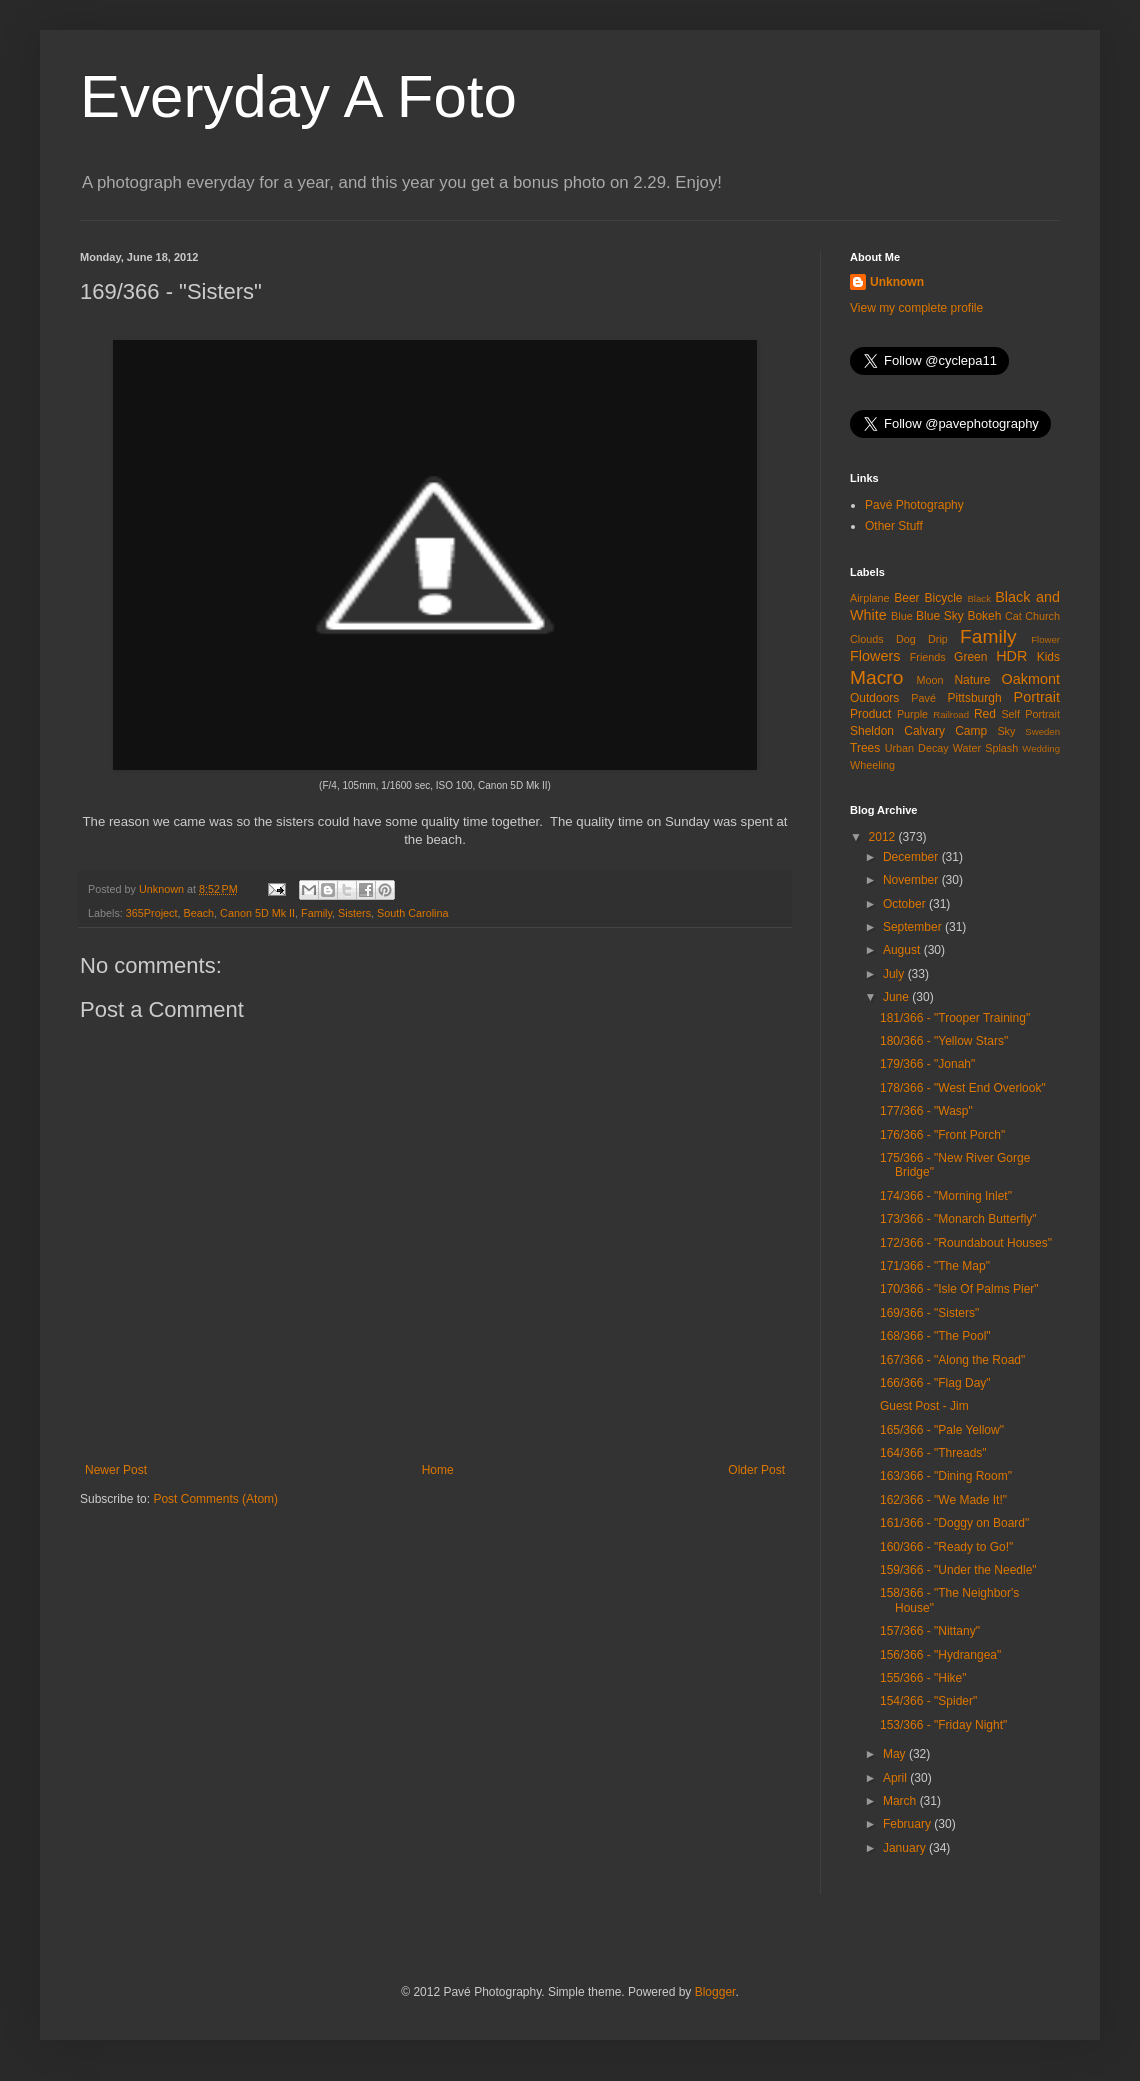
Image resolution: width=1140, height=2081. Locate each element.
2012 (884, 837)
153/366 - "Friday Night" (943, 1725)
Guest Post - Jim (924, 1406)
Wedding (1041, 748)
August (903, 950)
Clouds (867, 639)
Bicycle (944, 598)
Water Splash (985, 748)
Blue (902, 616)
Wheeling (872, 765)
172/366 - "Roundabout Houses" (966, 1243)
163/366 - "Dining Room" (946, 1476)
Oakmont (1031, 679)
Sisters (354, 913)
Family (316, 913)
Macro (876, 677)
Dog (906, 639)
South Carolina (412, 913)
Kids (1048, 657)
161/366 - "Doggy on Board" (954, 1523)
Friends (928, 657)
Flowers (875, 656)
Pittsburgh (975, 698)
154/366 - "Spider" (928, 1701)
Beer (906, 598)
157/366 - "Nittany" (930, 1631)
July (895, 974)
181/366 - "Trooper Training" (955, 1018)
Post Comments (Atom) (215, 1499)
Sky (1006, 731)
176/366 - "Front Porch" (942, 1135)
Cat (1013, 616)
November (912, 880)
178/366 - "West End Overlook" (963, 1088)
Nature (972, 680)
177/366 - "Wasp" (926, 1111)
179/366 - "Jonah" (927, 1064)
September (914, 927)
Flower (1045, 639)
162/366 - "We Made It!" (943, 1500)
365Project (152, 913)
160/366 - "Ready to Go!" (946, 1547)
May (896, 1754)
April (896, 1778)
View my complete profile (916, 308)
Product (870, 714)
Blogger (715, 1992)
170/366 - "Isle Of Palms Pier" (959, 1289)
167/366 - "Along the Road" (952, 1360)
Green (970, 657)
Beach (198, 913)
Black (978, 598)
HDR (1011, 656)
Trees (865, 748)
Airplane (870, 598)
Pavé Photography (914, 505)
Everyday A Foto (298, 96)
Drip (938, 639)
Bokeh (984, 616)
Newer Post (116, 1470)
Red (985, 714)
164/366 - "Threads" (933, 1453)
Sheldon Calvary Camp (918, 731)
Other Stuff (894, 526)
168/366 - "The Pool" (935, 1336)
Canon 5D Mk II (257, 913)
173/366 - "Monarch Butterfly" (958, 1219)
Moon (930, 680)
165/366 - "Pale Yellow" (942, 1430)
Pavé (923, 698)
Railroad (951, 714)
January (906, 1848)
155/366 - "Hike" (923, 1678)
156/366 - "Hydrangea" (940, 1655)
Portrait (1037, 697)
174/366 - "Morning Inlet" (946, 1196)
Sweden (1042, 731)
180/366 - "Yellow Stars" (944, 1041)
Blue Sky (940, 616)
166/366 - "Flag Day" (935, 1383)
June (897, 997)
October (906, 904)
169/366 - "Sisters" (929, 1313)
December (912, 857)
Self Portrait (1030, 714)
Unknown (897, 282)
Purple (912, 714)
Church (1042, 616)
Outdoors (874, 698)
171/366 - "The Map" (935, 1266)
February (908, 1824)
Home (438, 1470)
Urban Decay (917, 748)
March (901, 1801)
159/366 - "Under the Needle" (958, 1570)
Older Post (756, 1470)
